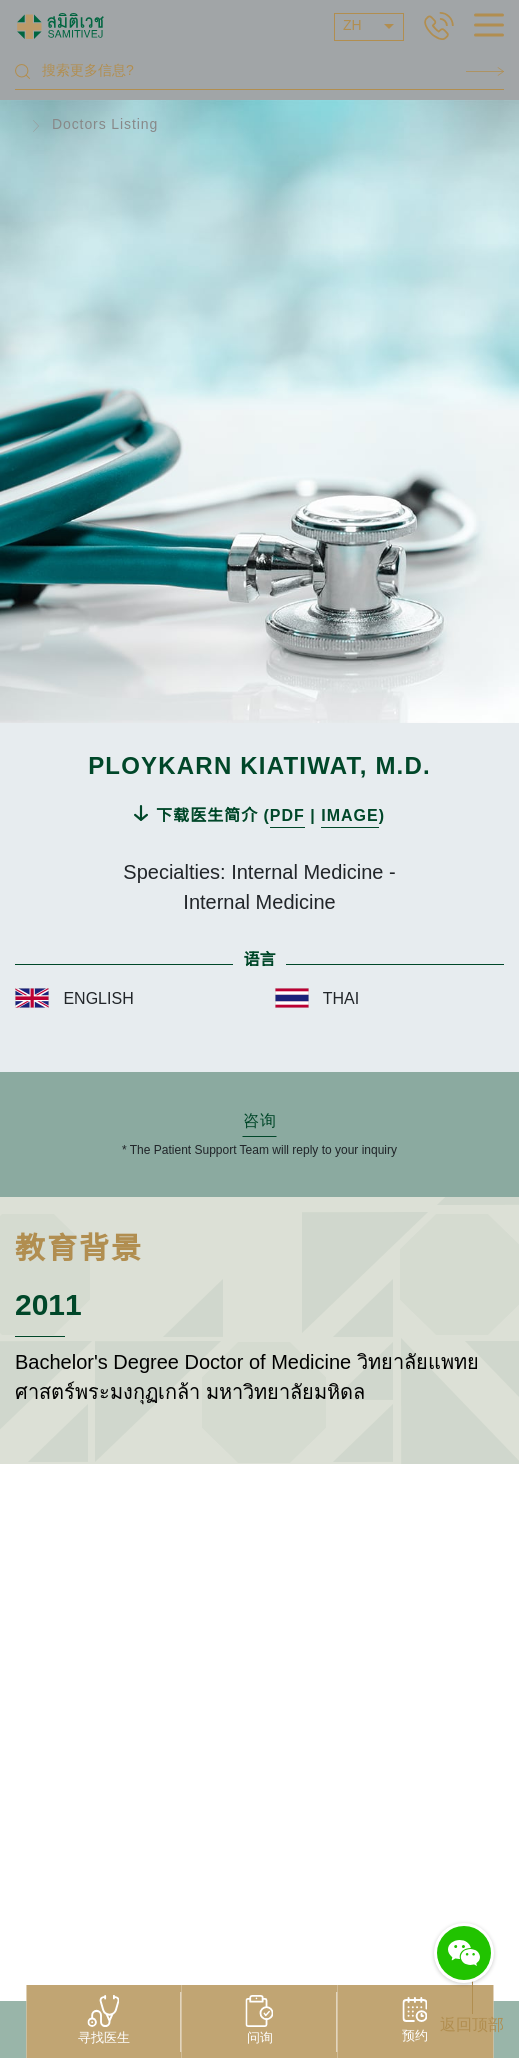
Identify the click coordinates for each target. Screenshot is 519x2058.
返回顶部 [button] (472, 2025)
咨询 (260, 1121)
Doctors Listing (105, 125)
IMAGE (349, 816)
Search (485, 71)
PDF (287, 816)
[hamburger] (489, 28)
